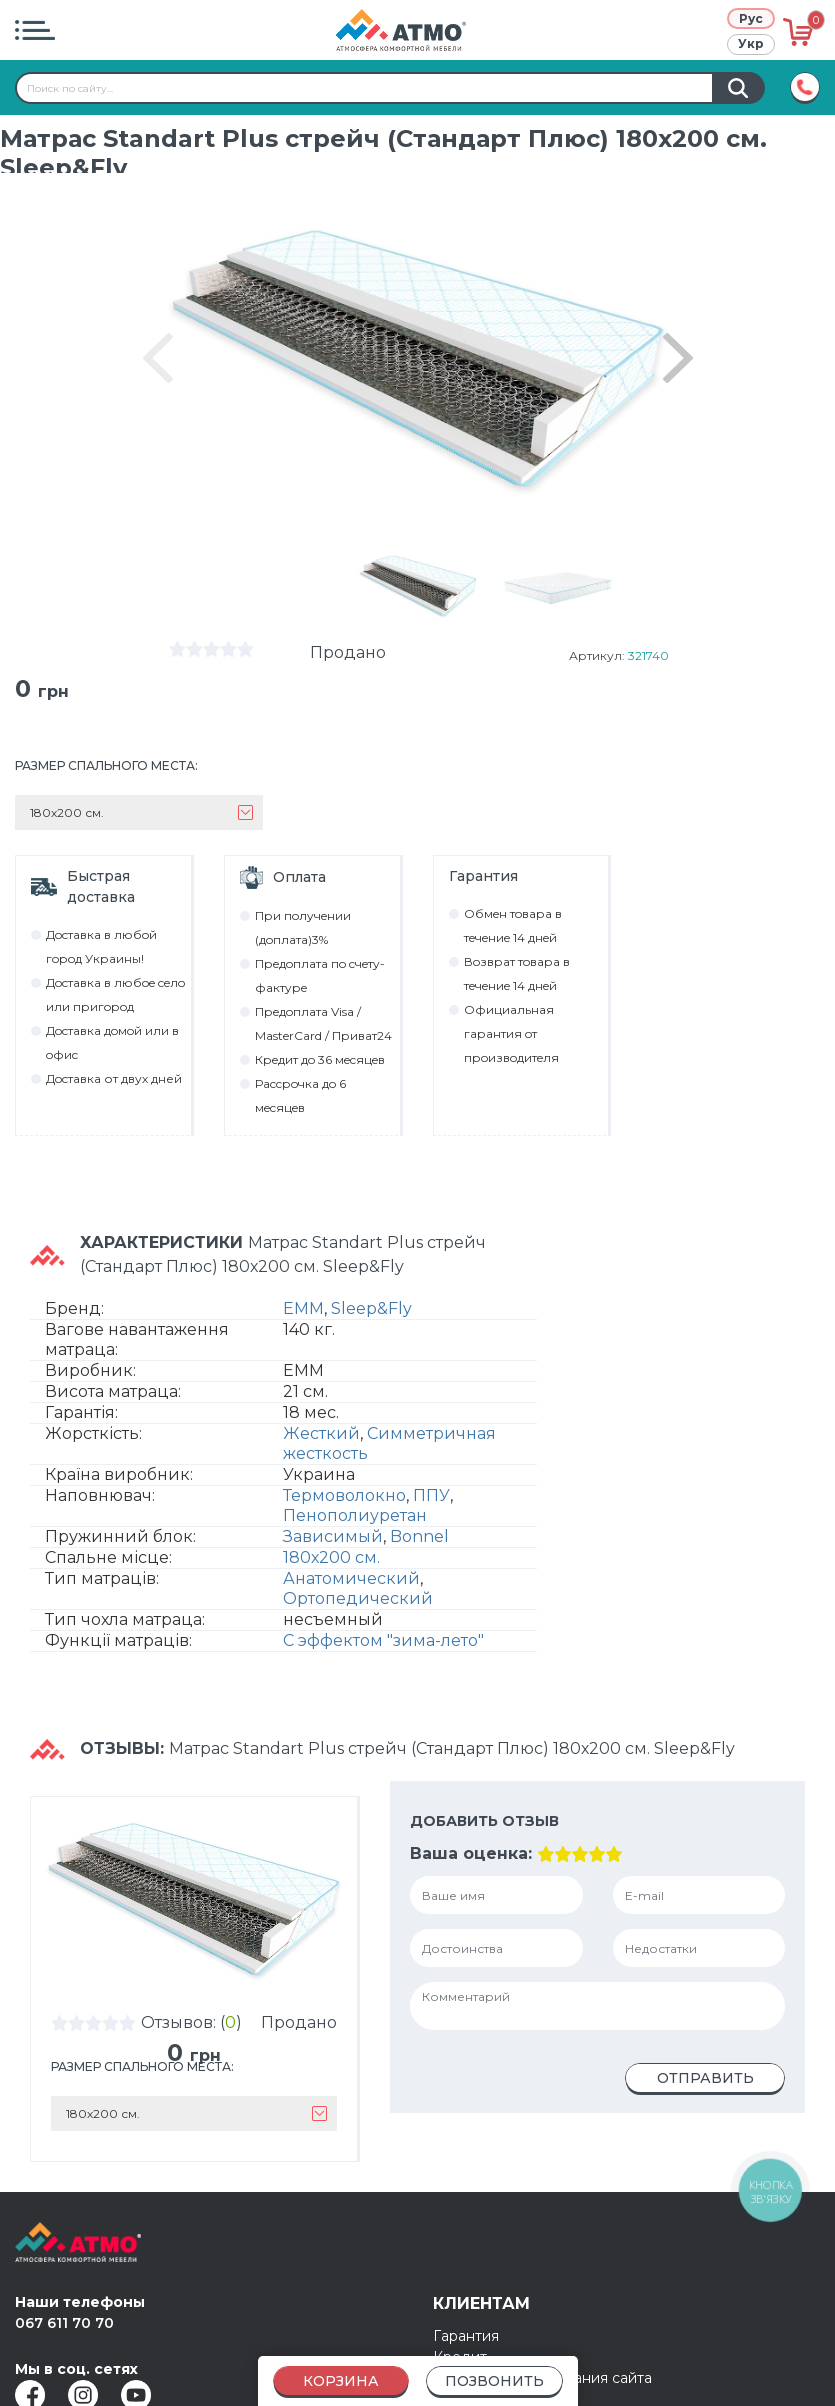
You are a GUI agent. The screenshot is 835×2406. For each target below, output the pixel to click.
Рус (751, 18)
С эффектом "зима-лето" (383, 1640)
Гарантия (466, 2336)
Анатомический (351, 1578)
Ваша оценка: (471, 1853)
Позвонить (494, 2381)
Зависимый (333, 1536)
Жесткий (321, 1433)
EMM (303, 1308)
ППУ (431, 1495)
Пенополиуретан (355, 1515)
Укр (751, 43)
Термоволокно (344, 1495)
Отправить (705, 2078)
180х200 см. (331, 1557)
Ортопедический (358, 1598)
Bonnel (419, 1536)
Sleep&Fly (371, 1308)
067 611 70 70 (64, 2323)
